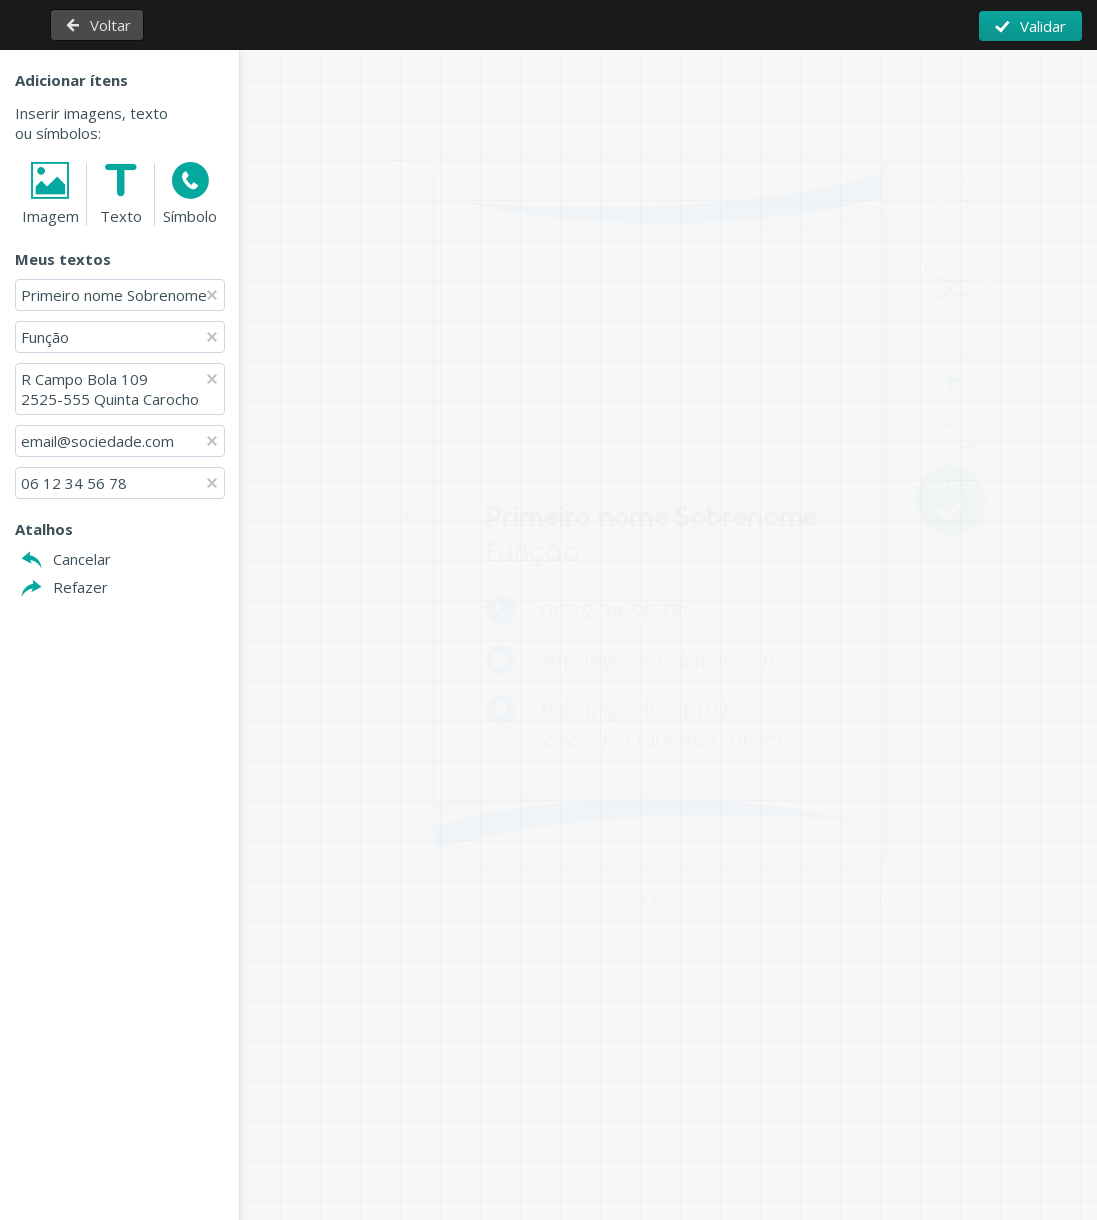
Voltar (110, 25)
